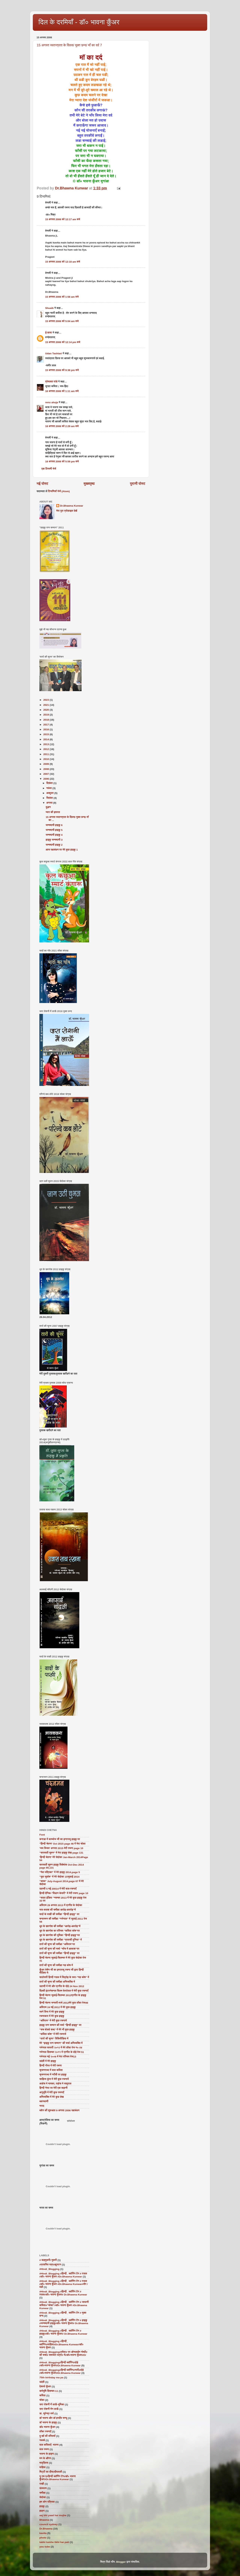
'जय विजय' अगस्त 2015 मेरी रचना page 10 (61, 1848)
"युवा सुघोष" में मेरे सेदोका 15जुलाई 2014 (59, 1876)
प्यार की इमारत (53, 812)
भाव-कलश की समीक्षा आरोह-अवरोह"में (57, 1909)
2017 (46, 724)
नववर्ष (42, 2440)
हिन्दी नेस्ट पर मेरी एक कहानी (53, 2087)
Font (42, 1834)
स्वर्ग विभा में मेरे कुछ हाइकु (51, 2011)
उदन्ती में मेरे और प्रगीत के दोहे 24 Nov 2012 (61, 1986)
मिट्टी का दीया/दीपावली (50, 2471)
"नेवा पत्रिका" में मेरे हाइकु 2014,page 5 (59, 1872)
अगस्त (49, 802)
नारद (41, 2105)
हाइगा (42, 2510)
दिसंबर (49, 783)
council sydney (48, 2524)
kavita (42, 2533)
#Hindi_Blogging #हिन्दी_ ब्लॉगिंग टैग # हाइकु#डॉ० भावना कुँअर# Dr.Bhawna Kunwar (63, 2332)
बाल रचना (44, 2449)
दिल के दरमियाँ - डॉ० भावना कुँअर (78, 22)
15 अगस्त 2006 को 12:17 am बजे (62, 219)
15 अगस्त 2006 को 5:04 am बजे (62, 321)
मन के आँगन (45, 2458)
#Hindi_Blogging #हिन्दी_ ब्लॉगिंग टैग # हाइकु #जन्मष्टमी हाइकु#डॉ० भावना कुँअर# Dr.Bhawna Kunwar (63, 2323)
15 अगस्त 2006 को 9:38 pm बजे (62, 370)
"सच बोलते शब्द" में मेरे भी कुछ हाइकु (57, 2029)
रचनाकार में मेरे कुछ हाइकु (51, 2016)
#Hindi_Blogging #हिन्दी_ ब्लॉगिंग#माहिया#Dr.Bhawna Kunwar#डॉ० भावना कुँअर (61, 2344)
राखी (41, 2483)
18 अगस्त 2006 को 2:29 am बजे (62, 426)
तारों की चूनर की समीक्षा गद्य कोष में (56, 1965)
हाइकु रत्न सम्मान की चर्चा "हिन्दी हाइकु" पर (60, 2025)
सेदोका (42, 2497)
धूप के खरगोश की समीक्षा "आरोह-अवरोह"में (59, 1926)
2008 (46, 769)
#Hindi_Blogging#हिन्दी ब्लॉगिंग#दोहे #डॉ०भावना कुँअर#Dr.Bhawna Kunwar (60, 2364)
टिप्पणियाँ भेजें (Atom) (59, 491)
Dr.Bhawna (45, 2528)
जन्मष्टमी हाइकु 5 (54, 830)
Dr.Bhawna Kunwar (71, 505)
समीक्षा (42, 2492)
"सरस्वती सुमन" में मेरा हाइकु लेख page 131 (61, 1852)
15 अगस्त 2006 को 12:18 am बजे (62, 261)
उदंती (41, 2382)
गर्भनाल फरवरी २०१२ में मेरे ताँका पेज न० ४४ (60, 2047)
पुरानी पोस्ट (137, 484)
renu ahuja (51, 402)
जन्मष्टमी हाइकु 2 (54, 844)
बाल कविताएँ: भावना (49, 2444)
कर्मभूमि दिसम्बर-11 (48, 2391)
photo (42, 2537)
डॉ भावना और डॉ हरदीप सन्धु (53, 2418)
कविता (42, 2395)
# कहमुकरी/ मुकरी (48, 2260)
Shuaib (49, 308)
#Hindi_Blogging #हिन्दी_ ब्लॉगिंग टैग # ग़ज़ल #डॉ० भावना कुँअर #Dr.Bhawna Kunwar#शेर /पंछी (63, 2284)
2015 (46, 734)
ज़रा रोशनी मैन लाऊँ (48, 2409)
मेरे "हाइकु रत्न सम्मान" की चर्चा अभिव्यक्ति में (60, 2043)
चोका (41, 2400)
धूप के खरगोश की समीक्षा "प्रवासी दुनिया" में (60, 1939)
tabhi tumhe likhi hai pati (54, 2542)
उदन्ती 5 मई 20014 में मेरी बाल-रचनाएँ (57, 1888)
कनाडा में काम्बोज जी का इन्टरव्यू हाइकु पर (59, 1839)
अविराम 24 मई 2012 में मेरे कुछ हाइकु (57, 2007)
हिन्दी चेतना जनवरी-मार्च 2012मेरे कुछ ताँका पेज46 (63, 2002)
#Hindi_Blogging (49, 2269)
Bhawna (44, 2519)
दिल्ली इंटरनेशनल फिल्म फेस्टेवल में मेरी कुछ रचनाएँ (63, 1990)
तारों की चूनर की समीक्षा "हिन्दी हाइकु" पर (59, 1953)
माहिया (42, 2467)
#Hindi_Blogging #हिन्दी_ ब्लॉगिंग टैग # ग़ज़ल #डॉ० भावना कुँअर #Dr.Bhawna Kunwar (63, 2275)
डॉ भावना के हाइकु (48, 2422)
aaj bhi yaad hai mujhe (52, 2515)
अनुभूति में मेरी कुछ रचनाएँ (51, 2092)
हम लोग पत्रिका (47, 2501)
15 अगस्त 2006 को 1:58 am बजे (62, 296)
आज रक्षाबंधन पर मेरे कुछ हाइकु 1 (62, 849)
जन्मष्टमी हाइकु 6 (54, 825)
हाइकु (42, 2506)
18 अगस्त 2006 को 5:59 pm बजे (62, 461)
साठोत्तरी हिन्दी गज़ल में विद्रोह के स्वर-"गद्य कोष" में (64, 1977)
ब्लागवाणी (43, 2101)
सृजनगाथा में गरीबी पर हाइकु (52, 2074)
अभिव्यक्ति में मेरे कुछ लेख (51, 2096)
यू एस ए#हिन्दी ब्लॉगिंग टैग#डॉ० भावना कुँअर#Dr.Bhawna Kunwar (57, 2478)
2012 (46, 749)
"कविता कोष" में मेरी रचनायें (52, 2034)
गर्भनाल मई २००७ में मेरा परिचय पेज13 (57, 2056)
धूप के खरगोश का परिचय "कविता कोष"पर (59, 1930)
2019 (46, 714)
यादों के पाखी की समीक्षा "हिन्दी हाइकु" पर (59, 1914)
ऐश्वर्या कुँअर (45, 2386)
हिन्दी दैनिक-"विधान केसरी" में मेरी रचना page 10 (63, 1893)
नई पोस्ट (42, 484)
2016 (46, 729)
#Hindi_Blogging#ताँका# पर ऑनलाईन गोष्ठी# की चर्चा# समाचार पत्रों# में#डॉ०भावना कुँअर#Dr (63, 2353)
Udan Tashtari (53, 353)
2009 (46, 764)
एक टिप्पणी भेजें (48, 468)
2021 (46, 705)
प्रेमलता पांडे (51, 381)
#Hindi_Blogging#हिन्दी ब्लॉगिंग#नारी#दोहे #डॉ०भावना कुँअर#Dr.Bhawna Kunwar (61, 2371)
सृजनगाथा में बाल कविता (51, 2070)
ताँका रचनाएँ (45, 2431)
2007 (46, 774)
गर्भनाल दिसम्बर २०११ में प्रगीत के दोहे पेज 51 (61, 2052)
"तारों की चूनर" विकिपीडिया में (53, 2038)
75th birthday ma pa (51, 2377)
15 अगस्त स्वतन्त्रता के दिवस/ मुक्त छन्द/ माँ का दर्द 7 (69, 45)
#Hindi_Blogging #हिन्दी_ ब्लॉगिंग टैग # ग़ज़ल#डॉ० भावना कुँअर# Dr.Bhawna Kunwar (63, 2293)
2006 (46, 778)
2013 (46, 744)
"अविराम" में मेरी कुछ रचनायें (53, 2020)
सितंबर (50, 798)
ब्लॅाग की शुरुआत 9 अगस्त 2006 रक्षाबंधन (59, 2110)
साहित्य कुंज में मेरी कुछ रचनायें (54, 2079)
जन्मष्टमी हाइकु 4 (54, 834)
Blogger (121, 2561)
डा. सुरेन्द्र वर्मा (46, 2413)
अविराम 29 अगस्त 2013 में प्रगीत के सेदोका (60, 1905)
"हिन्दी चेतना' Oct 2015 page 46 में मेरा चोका (62, 1843)
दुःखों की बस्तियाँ (47, 2436)
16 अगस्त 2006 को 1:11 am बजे (62, 391)
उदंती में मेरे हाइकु (47, 2061)
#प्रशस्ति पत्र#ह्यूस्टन (50, 2264)
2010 (46, 759)
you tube (44, 2546)
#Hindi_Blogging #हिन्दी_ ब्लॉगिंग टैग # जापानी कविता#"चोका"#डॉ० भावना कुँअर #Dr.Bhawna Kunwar (64, 2305)
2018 (46, 719)
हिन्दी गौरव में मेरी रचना (50, 2065)
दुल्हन (48, 807)
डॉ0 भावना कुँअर (47, 2427)
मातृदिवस (43, 2462)
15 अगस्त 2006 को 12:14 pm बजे (62, 342)
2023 (46, 699)
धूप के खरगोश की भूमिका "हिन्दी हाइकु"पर (59, 1935)
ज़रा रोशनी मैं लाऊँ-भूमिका (51, 2404)
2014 (46, 739)
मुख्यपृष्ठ (89, 484)
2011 (46, 754)
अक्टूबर (50, 793)
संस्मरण (43, 2488)
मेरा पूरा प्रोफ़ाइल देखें (66, 510)
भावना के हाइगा (46, 2453)
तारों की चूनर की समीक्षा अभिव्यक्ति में (57, 1981)
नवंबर (49, 788)
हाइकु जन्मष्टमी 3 (54, 839)
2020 (46, 709)
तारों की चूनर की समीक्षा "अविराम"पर (57, 1944)
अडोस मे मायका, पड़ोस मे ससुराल (55, 2083)
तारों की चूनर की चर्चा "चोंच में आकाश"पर (59, 1948)
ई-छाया (48, 332)
